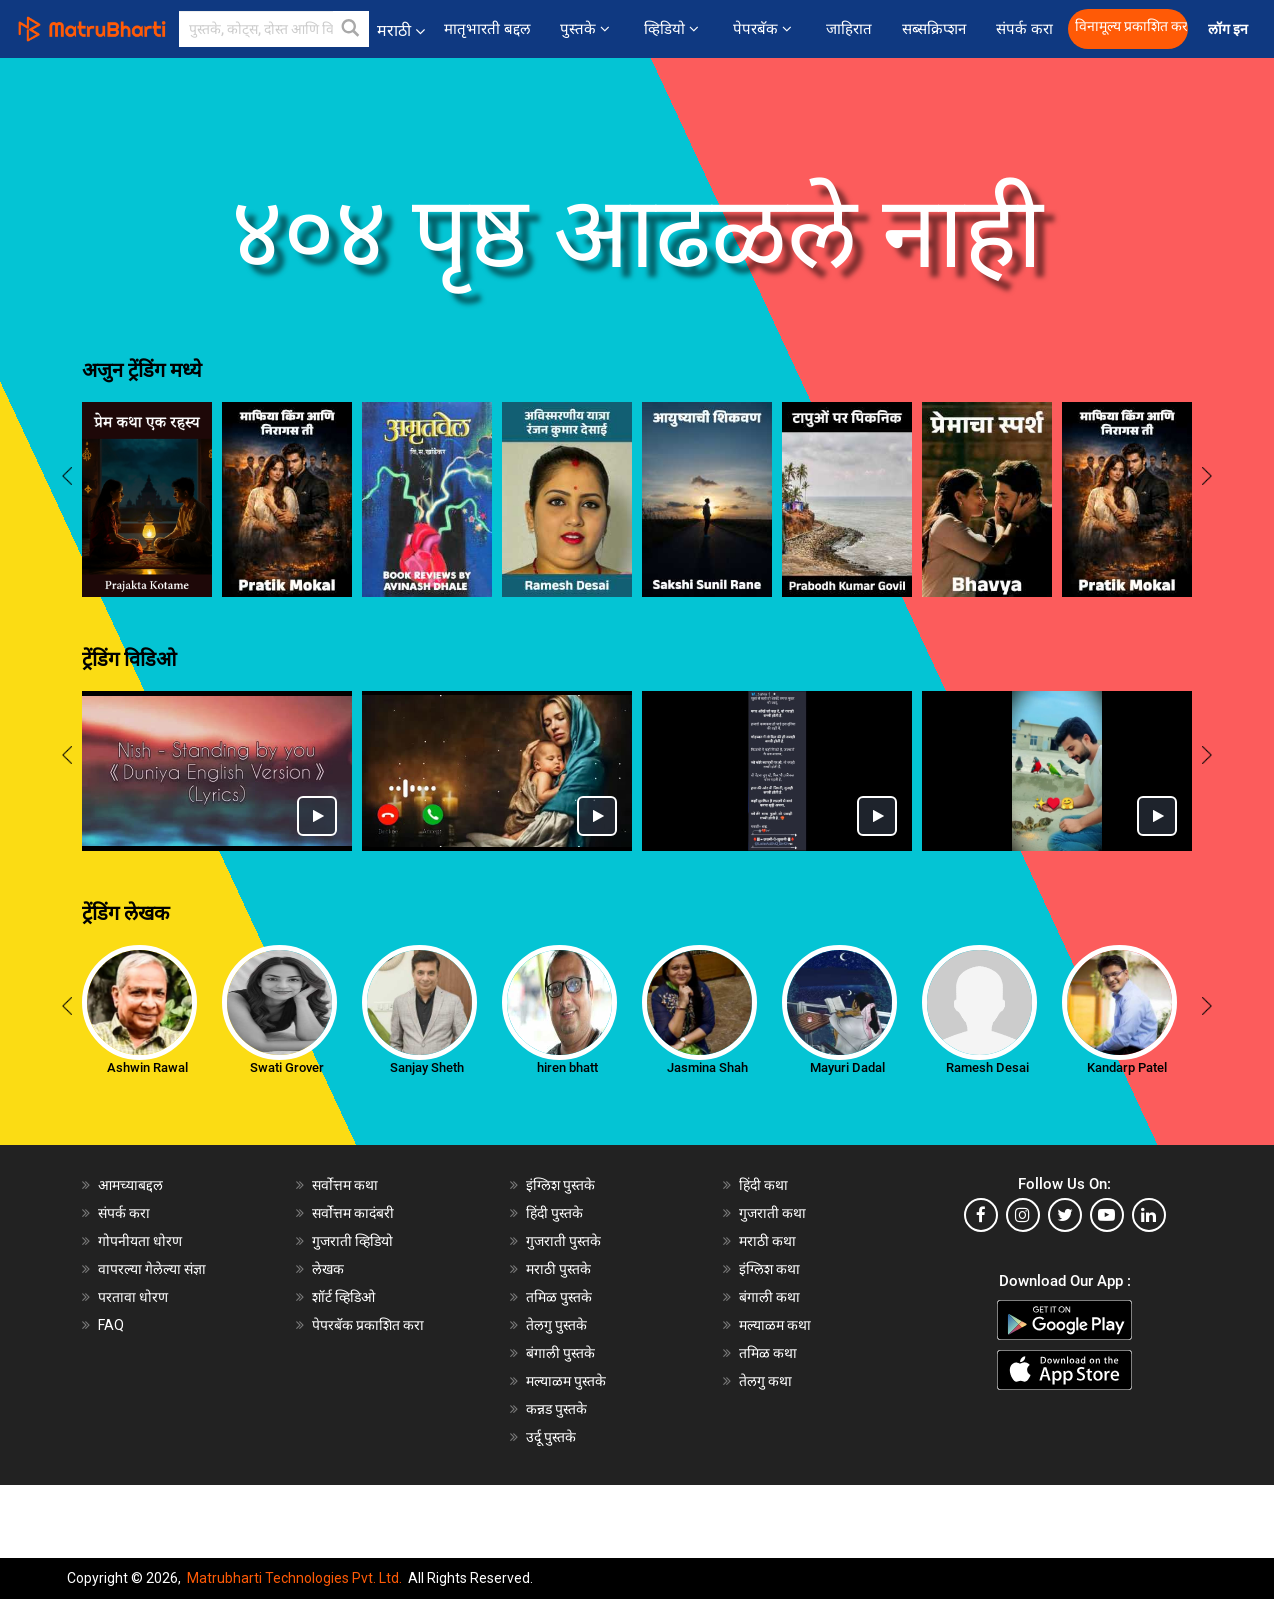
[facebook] (981, 1215)
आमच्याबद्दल (130, 1185)
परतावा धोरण (134, 1297)
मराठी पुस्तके (558, 1269)
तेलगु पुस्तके (556, 1325)
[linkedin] (1149, 1215)
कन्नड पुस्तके (556, 1409)
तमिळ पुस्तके (559, 1297)
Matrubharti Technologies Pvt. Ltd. (294, 1578)
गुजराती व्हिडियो (352, 1241)
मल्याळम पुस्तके (566, 1381)
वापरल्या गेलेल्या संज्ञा (152, 1269)
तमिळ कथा (768, 1353)
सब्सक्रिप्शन (934, 29)
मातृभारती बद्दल (487, 29)
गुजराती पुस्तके (563, 1241)
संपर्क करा (1024, 29)
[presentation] (67, 479)
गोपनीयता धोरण (140, 1241)
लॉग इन (1231, 29)
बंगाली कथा (769, 1297)
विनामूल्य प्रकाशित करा (1131, 26)
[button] (351, 29)
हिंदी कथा (763, 1185)
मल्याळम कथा (775, 1325)
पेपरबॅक (764, 29)
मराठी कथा (767, 1241)
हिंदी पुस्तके (554, 1213)
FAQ (111, 1325)
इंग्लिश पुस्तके (560, 1185)
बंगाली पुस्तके (560, 1353)
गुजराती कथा (772, 1213)
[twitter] (1065, 1215)
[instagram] (1023, 1215)
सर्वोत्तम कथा (345, 1185)
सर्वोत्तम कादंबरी (353, 1213)
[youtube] (1107, 1215)
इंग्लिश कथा (769, 1269)
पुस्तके (587, 29)
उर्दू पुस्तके (551, 1437)
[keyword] (274, 29)
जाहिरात (849, 29)
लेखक (328, 1269)
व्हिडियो (673, 29)
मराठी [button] (401, 30)
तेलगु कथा (765, 1381)
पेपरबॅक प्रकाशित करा (368, 1325)
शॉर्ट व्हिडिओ (343, 1297)
